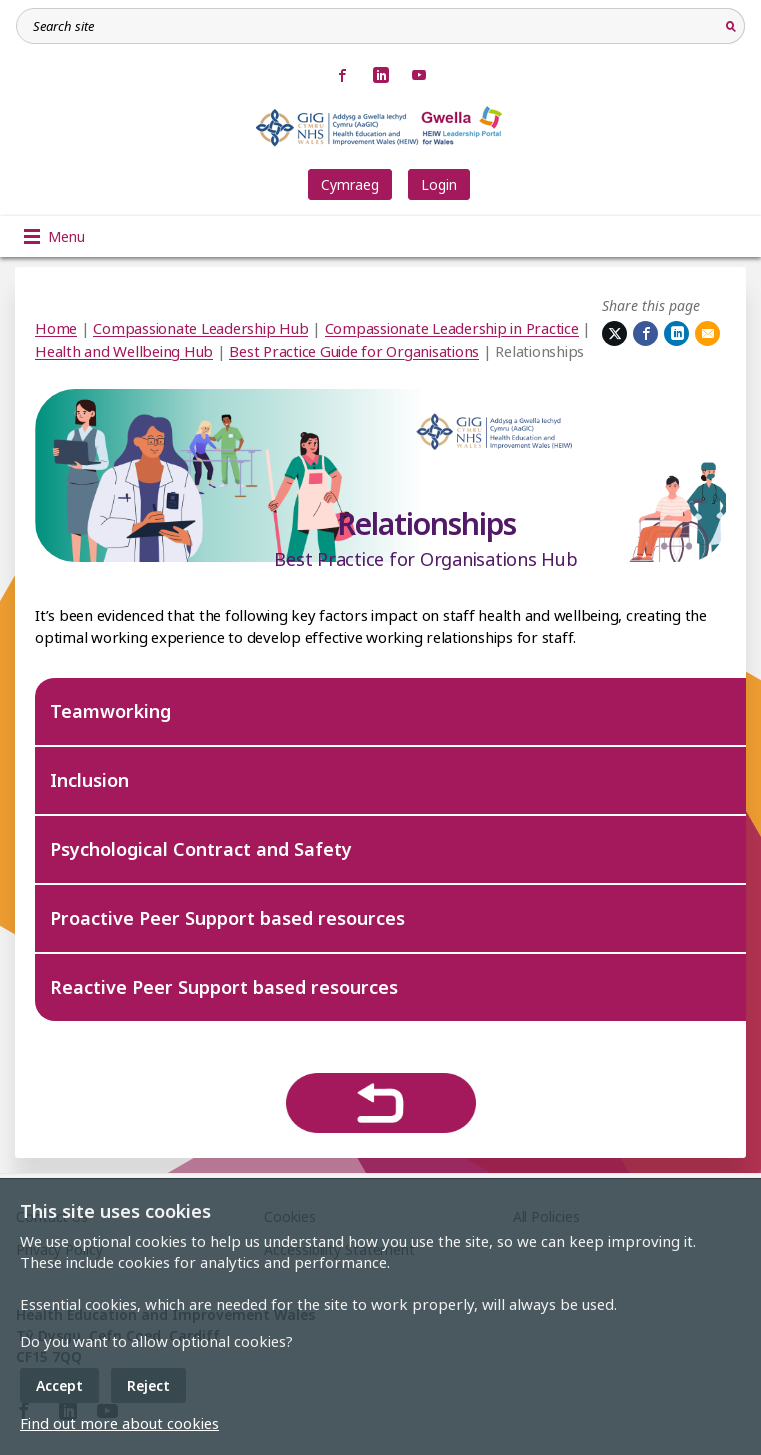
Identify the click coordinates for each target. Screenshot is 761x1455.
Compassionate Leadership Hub (200, 328)
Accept (59, 1385)
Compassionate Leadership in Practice (452, 328)
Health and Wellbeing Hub (124, 351)
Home (56, 328)
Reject (148, 1385)
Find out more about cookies (119, 1423)
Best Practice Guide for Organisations (354, 351)
